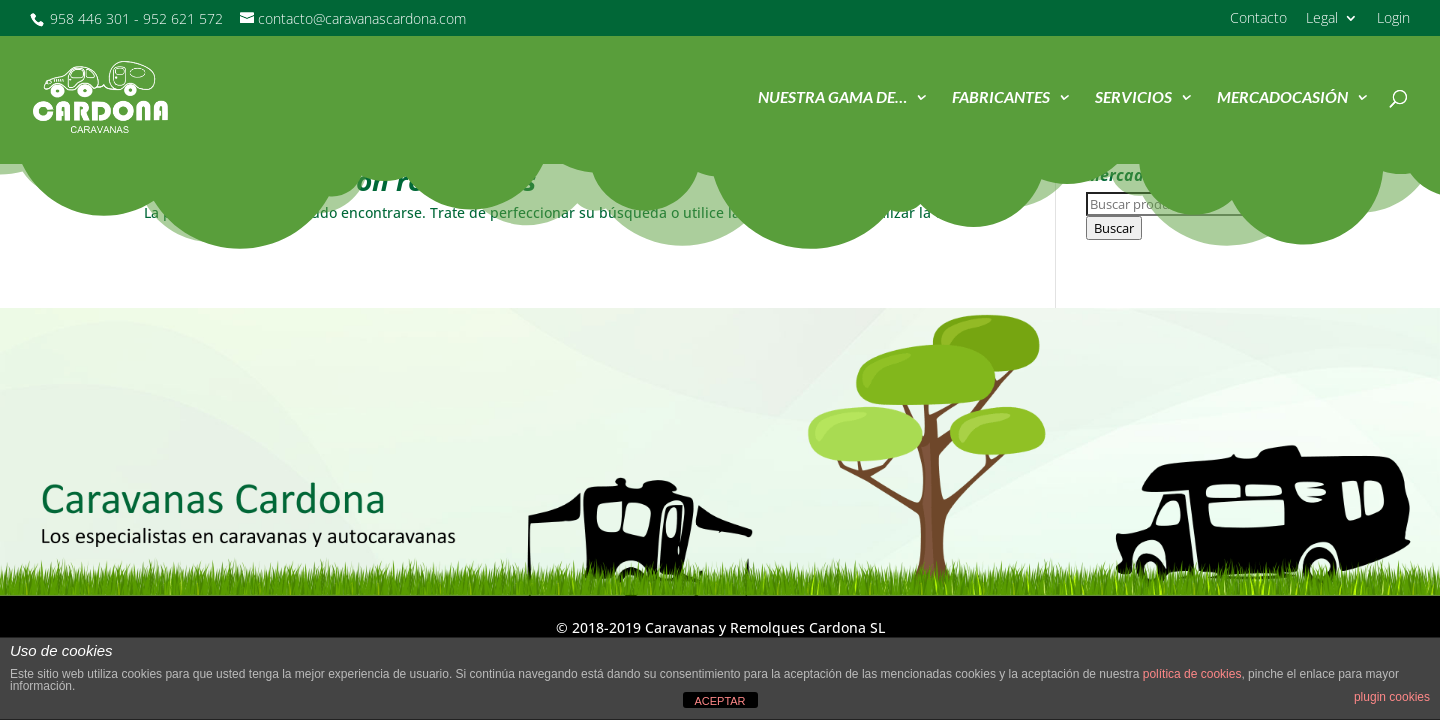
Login (1393, 19)
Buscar (1114, 228)
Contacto (1258, 19)
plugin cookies (1392, 697)
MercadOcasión (1282, 98)
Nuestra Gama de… (832, 98)
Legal (1322, 19)
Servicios (1133, 98)
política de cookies (1192, 674)
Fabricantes (1001, 98)
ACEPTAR (719, 701)
